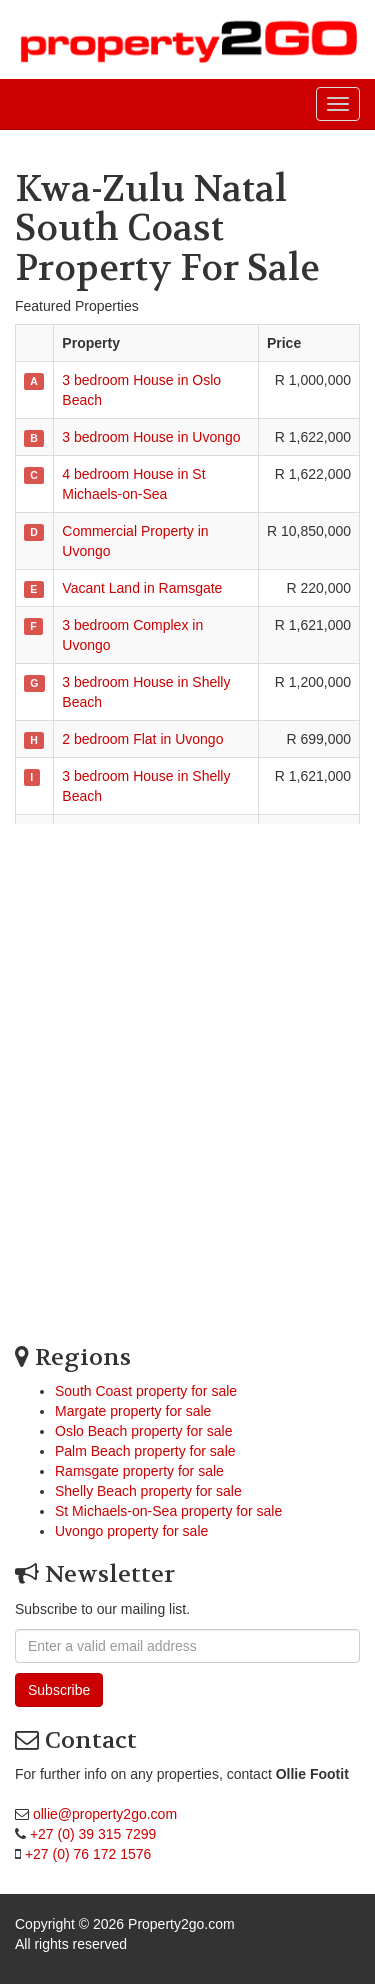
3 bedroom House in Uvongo (151, 437)
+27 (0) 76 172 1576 (88, 1854)
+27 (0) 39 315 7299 (93, 1834)
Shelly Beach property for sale (148, 1491)
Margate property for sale (133, 1411)
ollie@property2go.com (105, 1814)
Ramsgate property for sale (139, 1471)
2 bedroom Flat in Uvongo (142, 739)
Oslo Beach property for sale (143, 1431)
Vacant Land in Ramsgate (142, 588)
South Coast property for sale (146, 1391)
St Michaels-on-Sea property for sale (168, 1511)
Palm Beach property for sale (145, 1451)
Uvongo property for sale (131, 1531)
